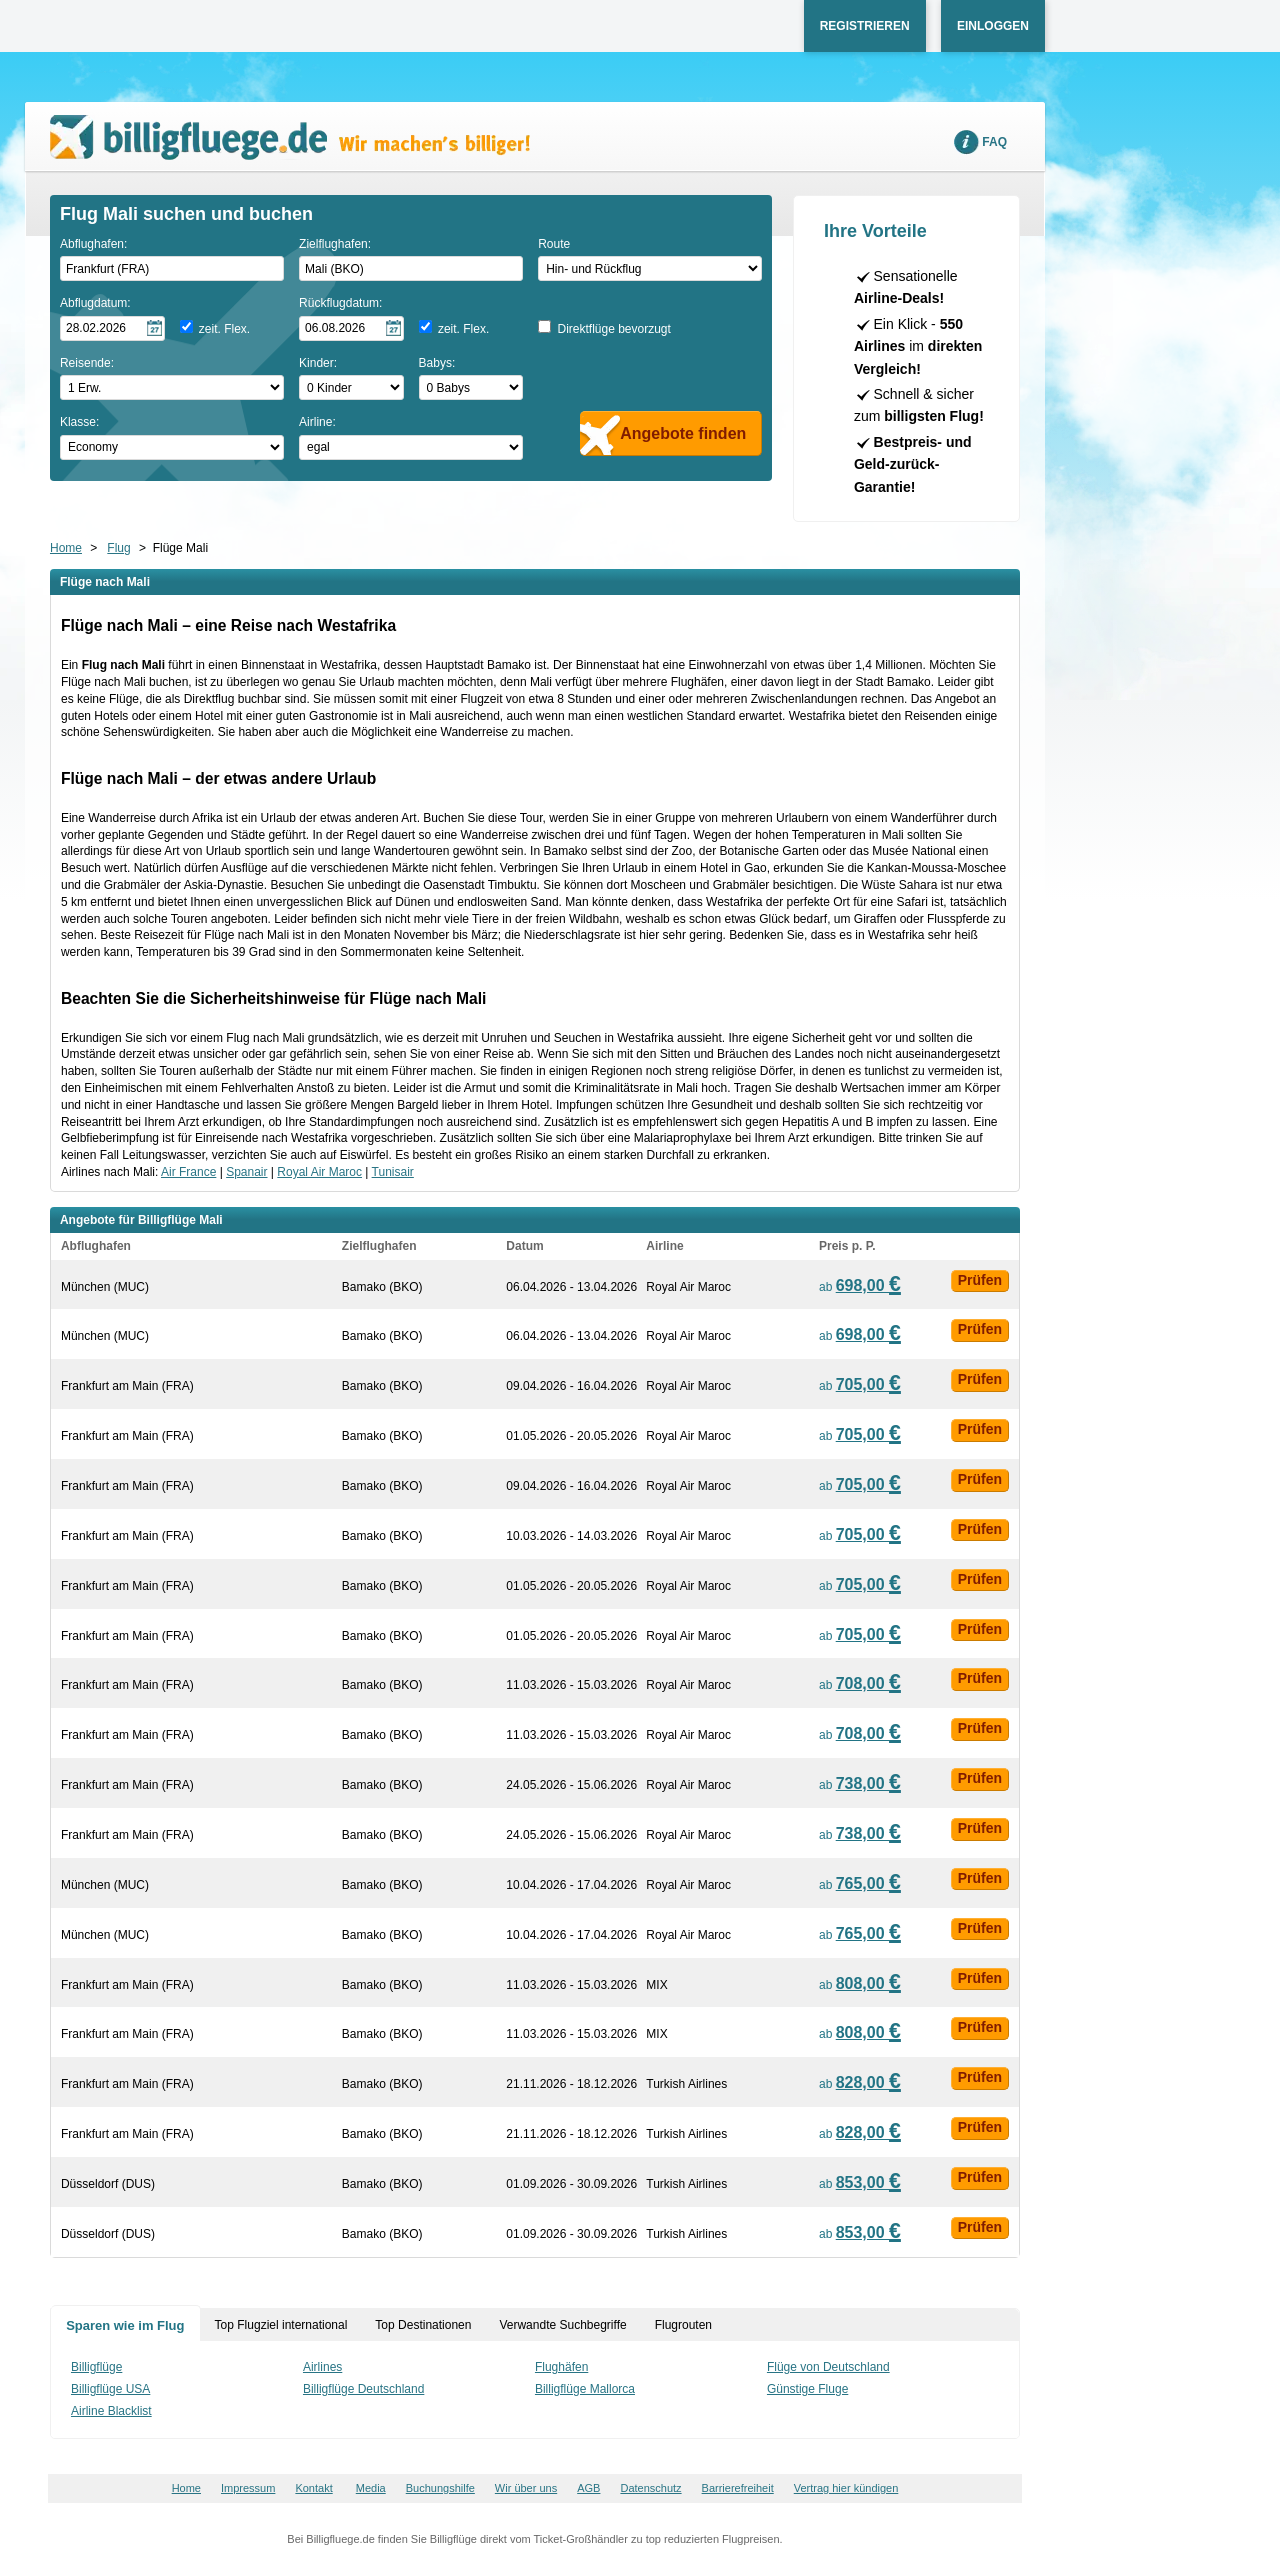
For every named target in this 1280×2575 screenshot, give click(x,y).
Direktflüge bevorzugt (613, 329)
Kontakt (313, 2488)
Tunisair (393, 1172)
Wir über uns (526, 2488)
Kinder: (318, 363)
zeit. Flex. (224, 329)
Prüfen (980, 1280)
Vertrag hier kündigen (846, 2488)
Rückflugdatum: (340, 303)
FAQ (994, 142)
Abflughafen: (93, 244)
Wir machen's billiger (290, 137)
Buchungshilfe (440, 2488)
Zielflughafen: (335, 244)
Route (554, 244)
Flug (118, 548)
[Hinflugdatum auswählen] (112, 328)
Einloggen (993, 26)
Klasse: (79, 422)
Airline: (317, 422)
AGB (588, 2488)
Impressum (248, 2488)
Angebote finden (683, 433)
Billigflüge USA (110, 2389)
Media (371, 2488)
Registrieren (865, 26)
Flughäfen (561, 2367)
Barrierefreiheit (738, 2488)
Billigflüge (96, 2367)
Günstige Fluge (807, 2389)
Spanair (246, 1172)
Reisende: (87, 363)
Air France (188, 1172)
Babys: (437, 363)
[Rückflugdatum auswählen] (351, 328)
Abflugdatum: (95, 303)
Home (66, 548)
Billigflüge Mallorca (585, 2389)
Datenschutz (650, 2488)
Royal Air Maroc (319, 1172)
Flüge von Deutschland (828, 2367)
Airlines (322, 2367)
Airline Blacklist (111, 2411)
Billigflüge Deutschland (363, 2389)
